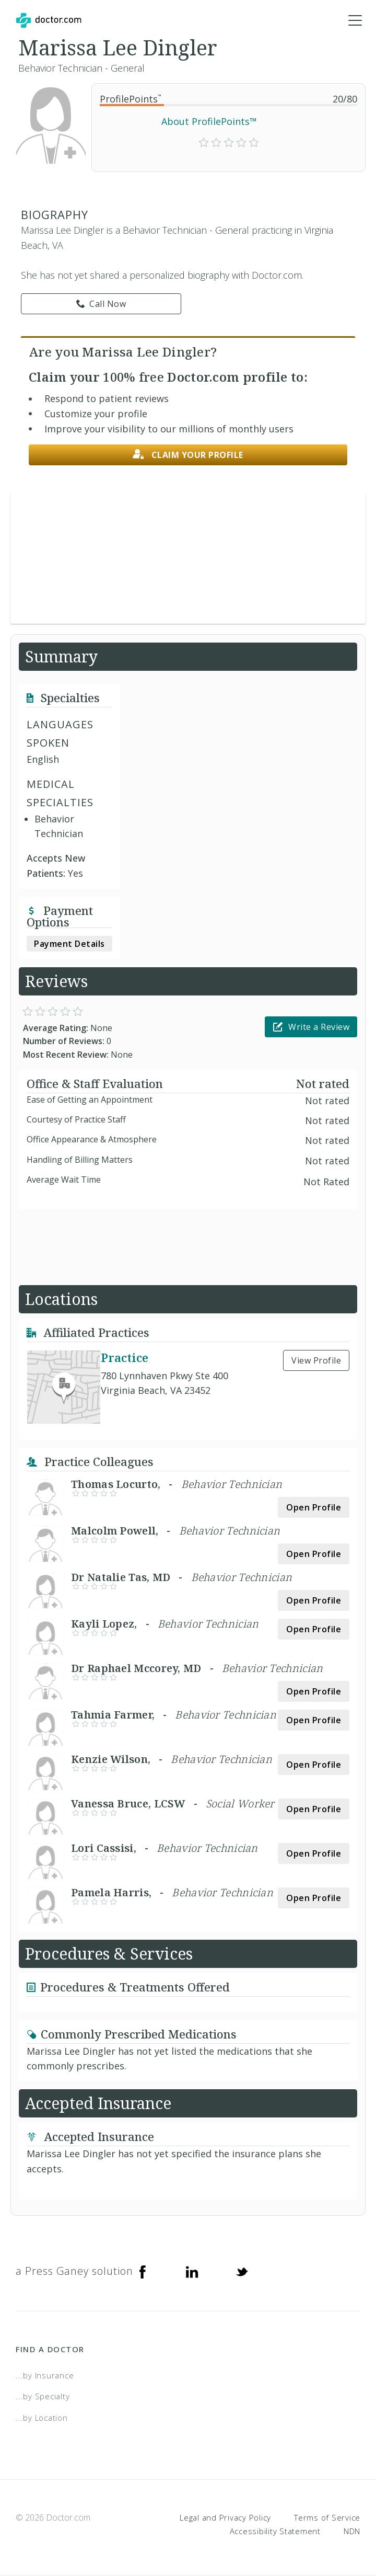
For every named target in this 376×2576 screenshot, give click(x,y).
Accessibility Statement (275, 2531)
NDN (352, 2531)
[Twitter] (242, 2271)
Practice (124, 1358)
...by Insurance (45, 2376)
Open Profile (313, 1508)
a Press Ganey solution (74, 2271)
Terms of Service (327, 2518)
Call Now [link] (101, 304)
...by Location (42, 2418)
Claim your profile (188, 455)
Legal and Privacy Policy (225, 2518)
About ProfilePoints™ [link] (209, 122)
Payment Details (69, 944)
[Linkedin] (192, 2271)
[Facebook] (142, 2271)
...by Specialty (42, 2396)
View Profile (316, 1361)
